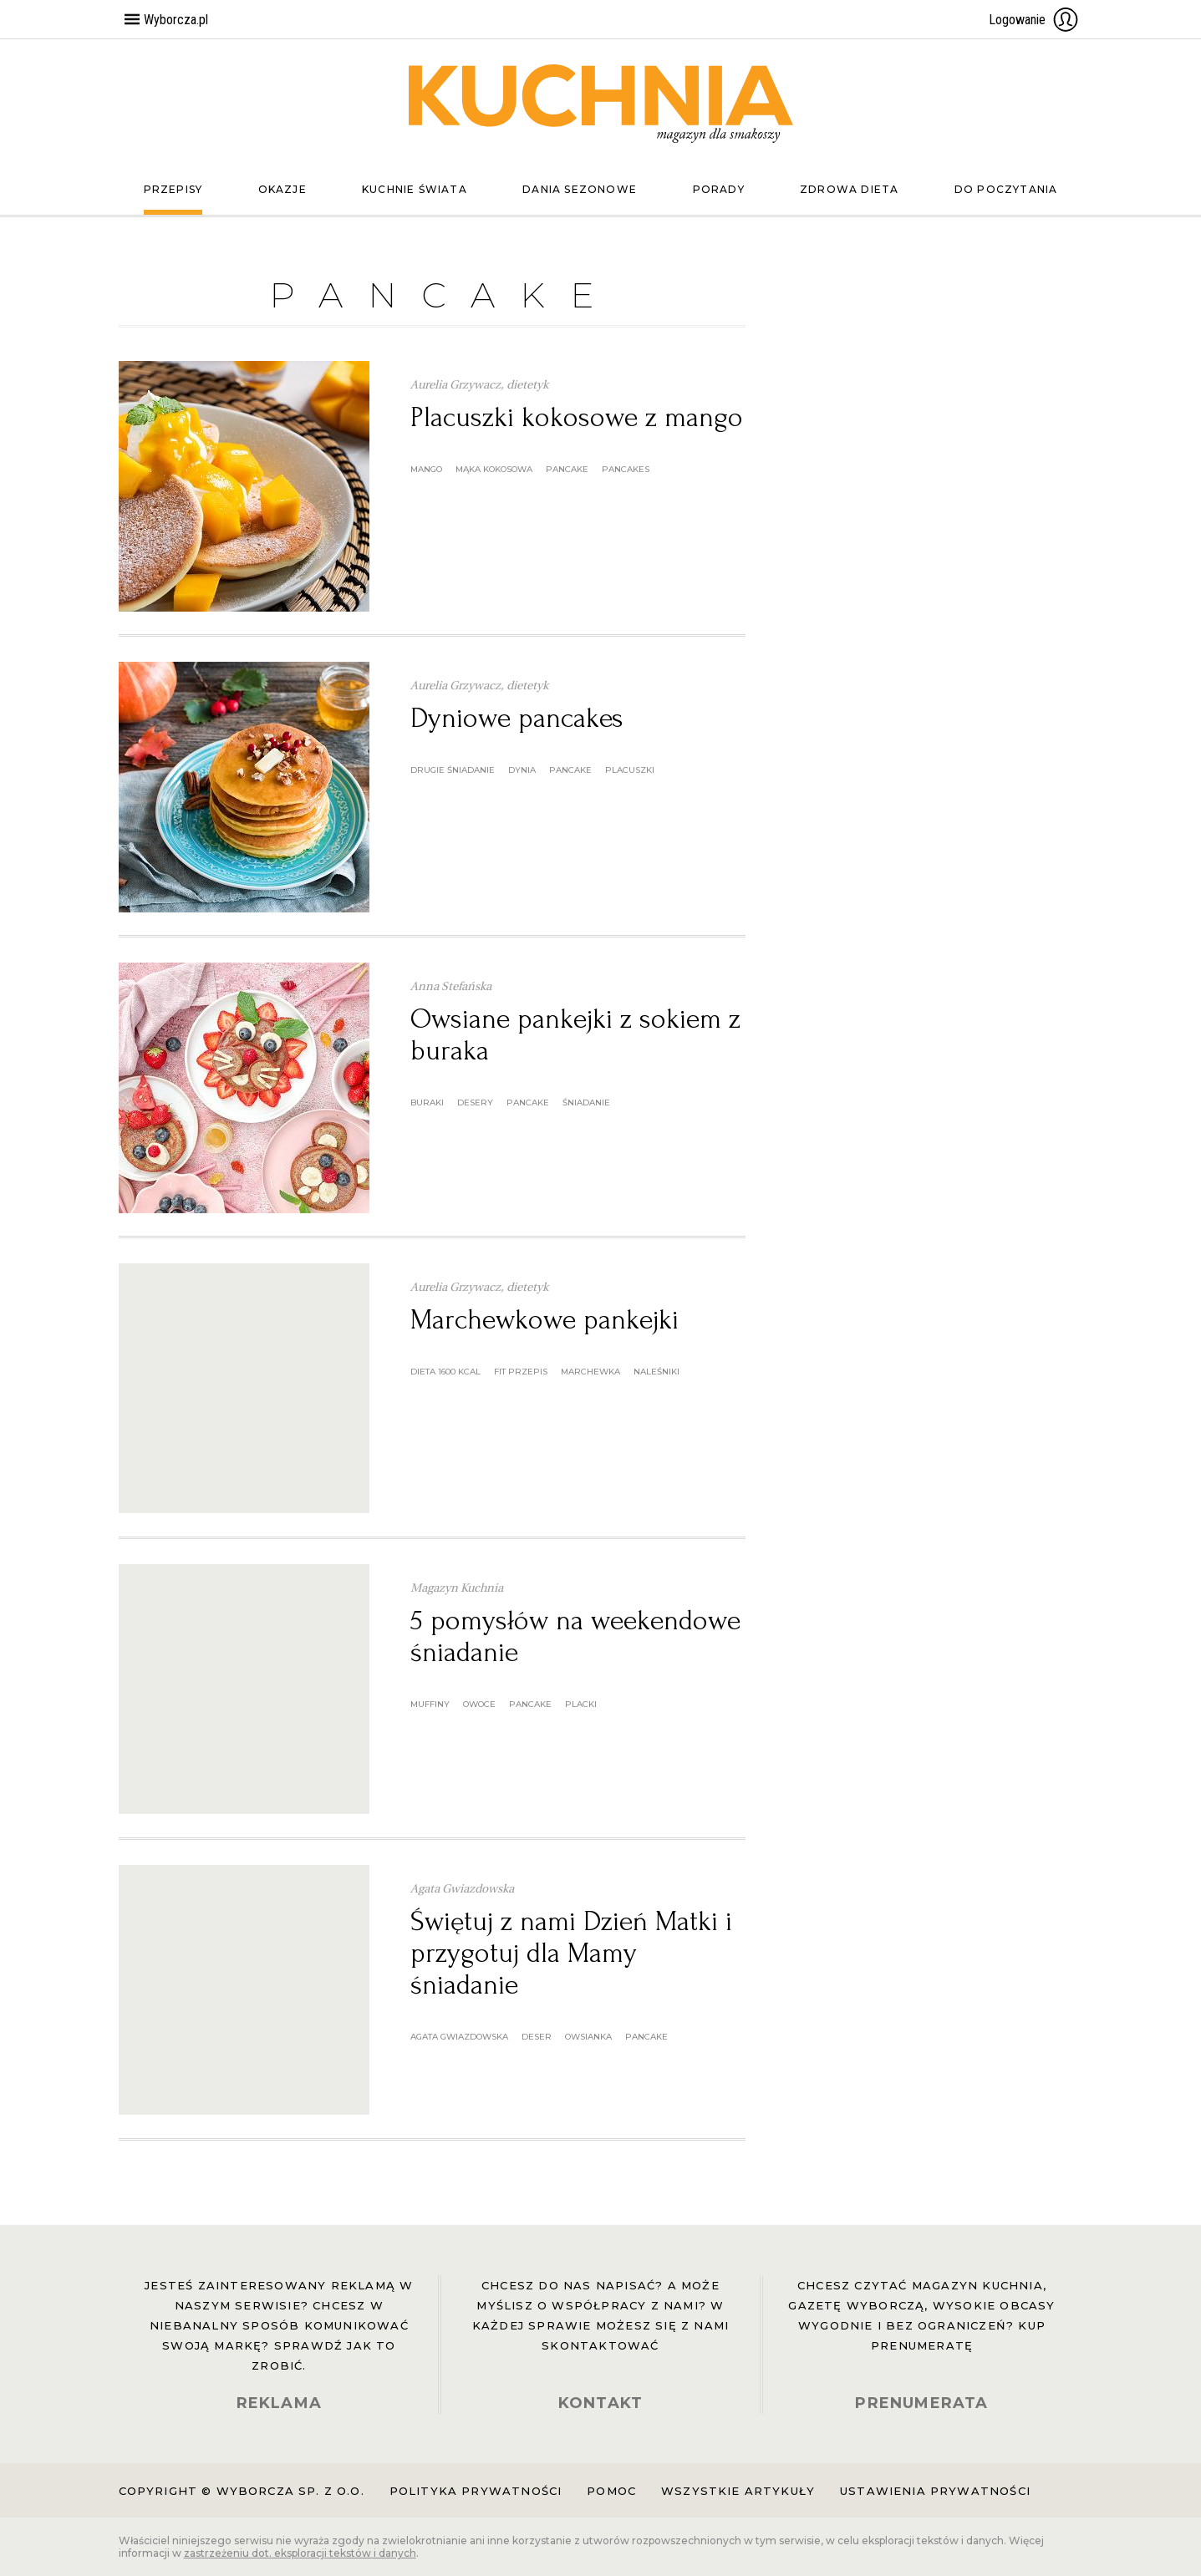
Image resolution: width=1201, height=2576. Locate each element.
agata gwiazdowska (459, 2036)
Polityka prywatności (475, 2490)
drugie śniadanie (452, 770)
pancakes (625, 469)
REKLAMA (279, 2403)
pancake (567, 469)
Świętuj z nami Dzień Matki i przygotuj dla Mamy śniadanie (571, 1953)
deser (537, 2036)
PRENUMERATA (921, 2403)
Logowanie (1034, 19)
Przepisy (173, 189)
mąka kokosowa (493, 469)
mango (426, 469)
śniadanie (586, 1102)
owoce (479, 1704)
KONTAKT (600, 2403)
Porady (719, 189)
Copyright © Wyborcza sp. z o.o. (241, 2490)
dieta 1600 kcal (445, 1371)
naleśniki (656, 1371)
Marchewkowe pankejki (544, 1319)
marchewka (590, 1371)
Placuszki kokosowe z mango (576, 417)
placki (581, 1704)
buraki (427, 1102)
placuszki (629, 770)
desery (475, 1102)
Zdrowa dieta (849, 189)
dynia (522, 770)
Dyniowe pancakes (516, 718)
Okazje (282, 189)
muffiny (430, 1704)
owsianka (588, 2036)
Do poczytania (1006, 189)
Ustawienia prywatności (935, 2490)
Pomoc (611, 2490)
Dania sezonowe (579, 189)
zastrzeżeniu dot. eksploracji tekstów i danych (300, 2553)
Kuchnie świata (414, 189)
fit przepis (520, 1371)
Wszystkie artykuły (738, 2490)
